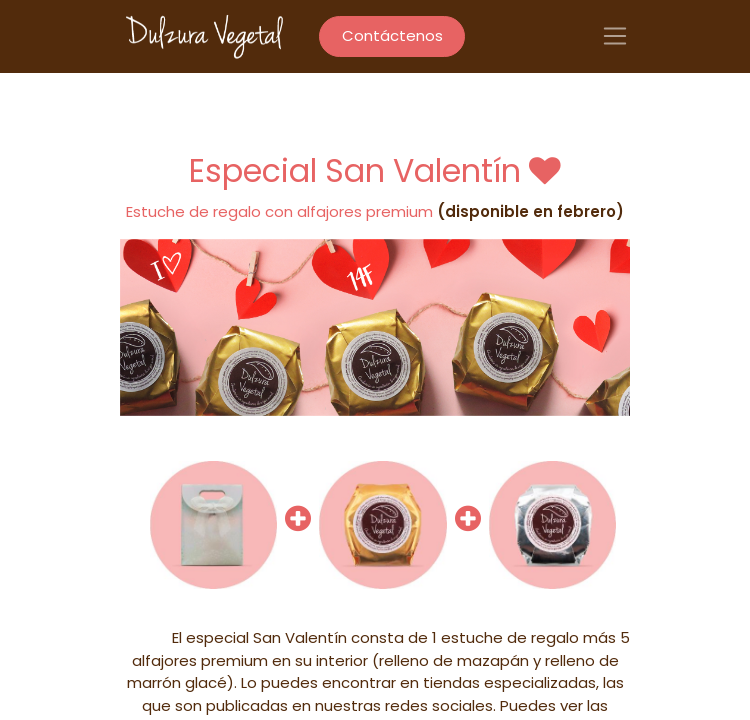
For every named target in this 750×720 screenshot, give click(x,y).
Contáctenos (392, 35)
